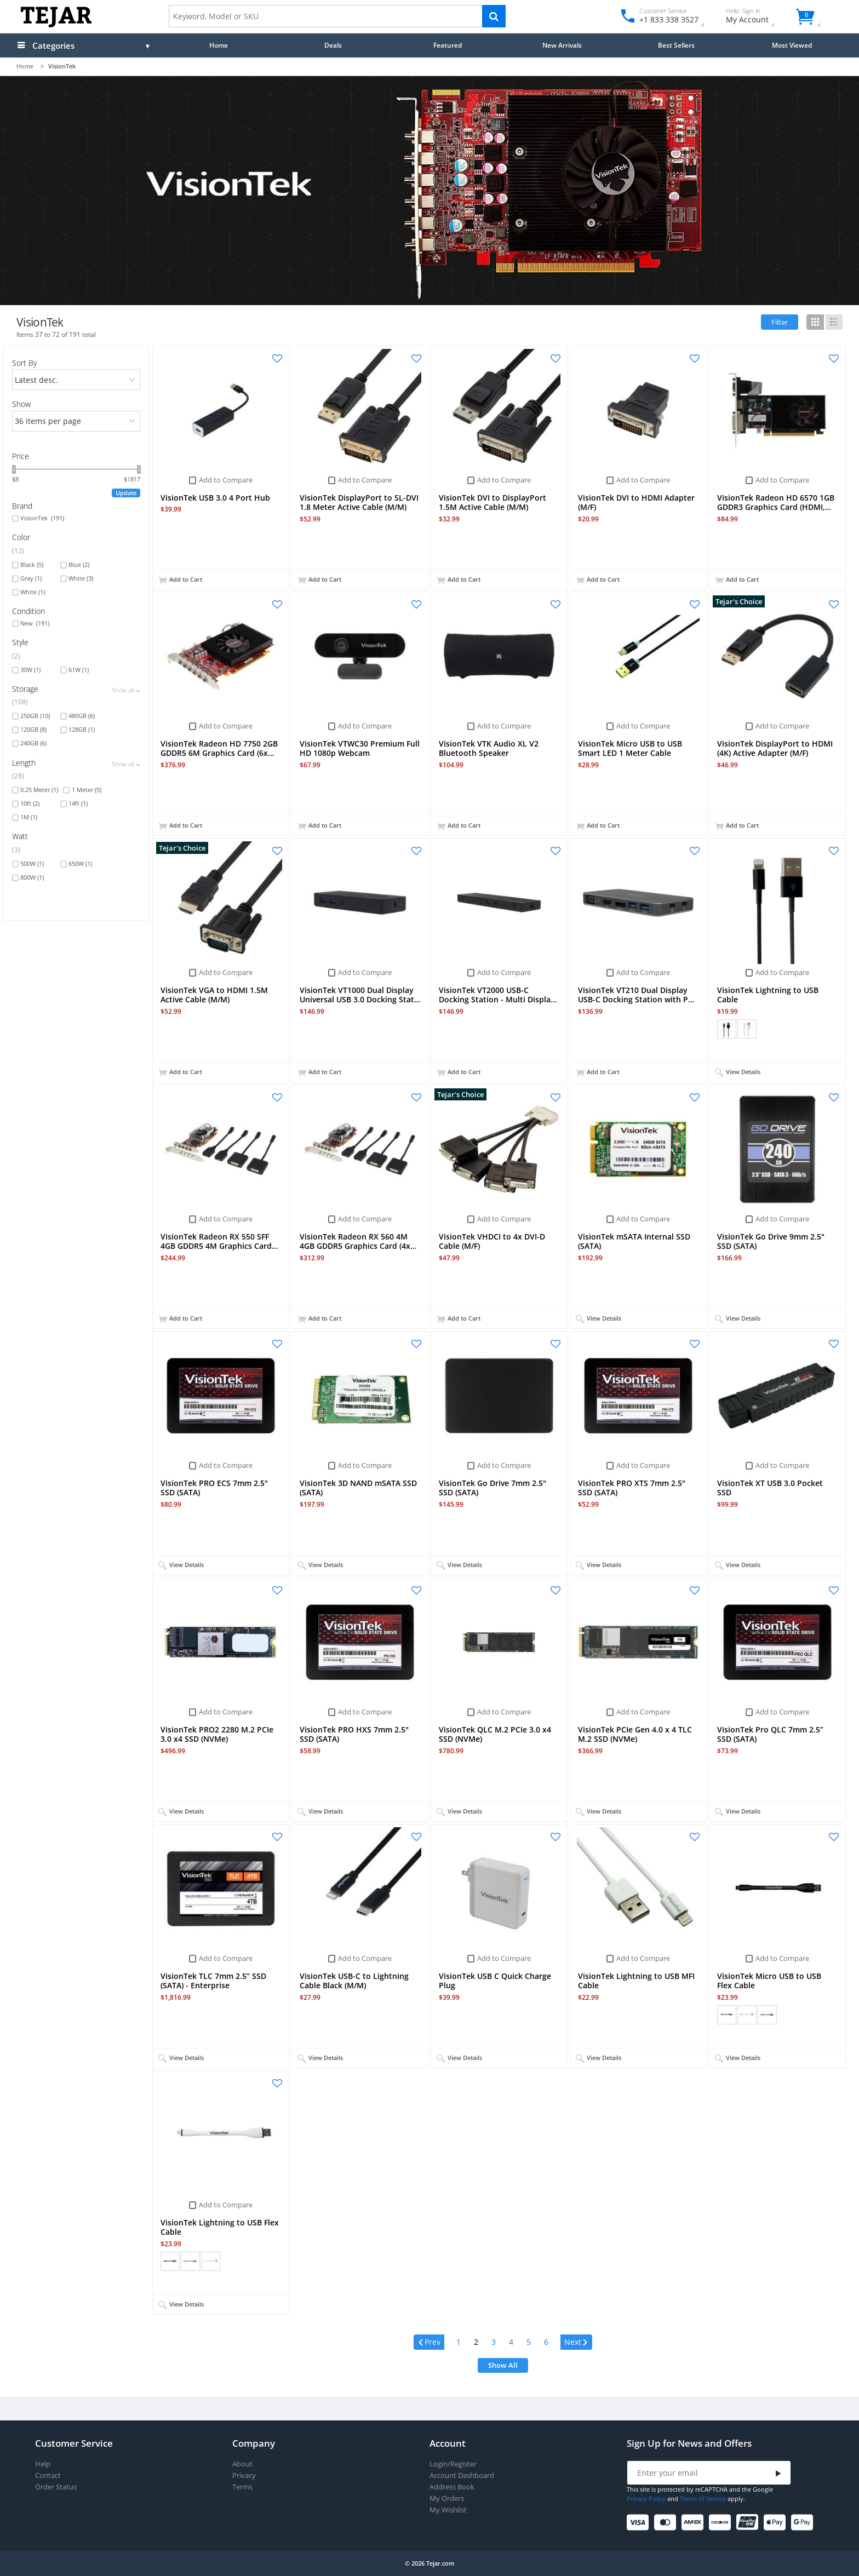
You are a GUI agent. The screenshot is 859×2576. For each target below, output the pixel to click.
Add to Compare (226, 480)
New (34, 623)
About (242, 2464)
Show (21, 404)
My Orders (447, 2498)
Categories (53, 45)
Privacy (244, 2475)
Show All (503, 2365)
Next (572, 2342)
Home (218, 45)
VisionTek (42, 518)
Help (42, 2464)
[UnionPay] (749, 2522)
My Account (757, 17)
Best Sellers (676, 45)
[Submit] (778, 2473)
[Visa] (639, 2522)
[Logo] (56, 25)
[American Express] (694, 2522)
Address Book (452, 2487)
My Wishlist (448, 2510)
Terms (242, 2487)
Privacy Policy (646, 2498)
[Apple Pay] (776, 2522)
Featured (447, 45)
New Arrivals (562, 45)
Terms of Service (703, 2498)
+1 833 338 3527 (668, 19)
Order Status (56, 2487)
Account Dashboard (462, 2475)
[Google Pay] (804, 2522)
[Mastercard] (667, 2522)
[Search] (494, 16)
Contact (48, 2475)
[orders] (76, 379)
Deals (333, 45)
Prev (432, 2342)
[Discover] (722, 2522)
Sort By (24, 363)
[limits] (76, 421)
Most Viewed (792, 45)
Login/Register (453, 2464)
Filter (779, 322)
